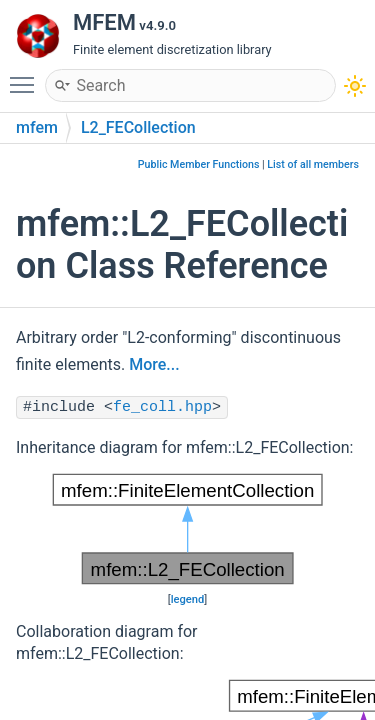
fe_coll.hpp (162, 407)
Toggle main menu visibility (27, 76)
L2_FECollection (138, 127)
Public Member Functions (199, 164)
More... (154, 364)
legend (188, 599)
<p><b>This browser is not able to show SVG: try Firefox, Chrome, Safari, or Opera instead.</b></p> (187, 529)
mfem (37, 127)
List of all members (313, 164)
